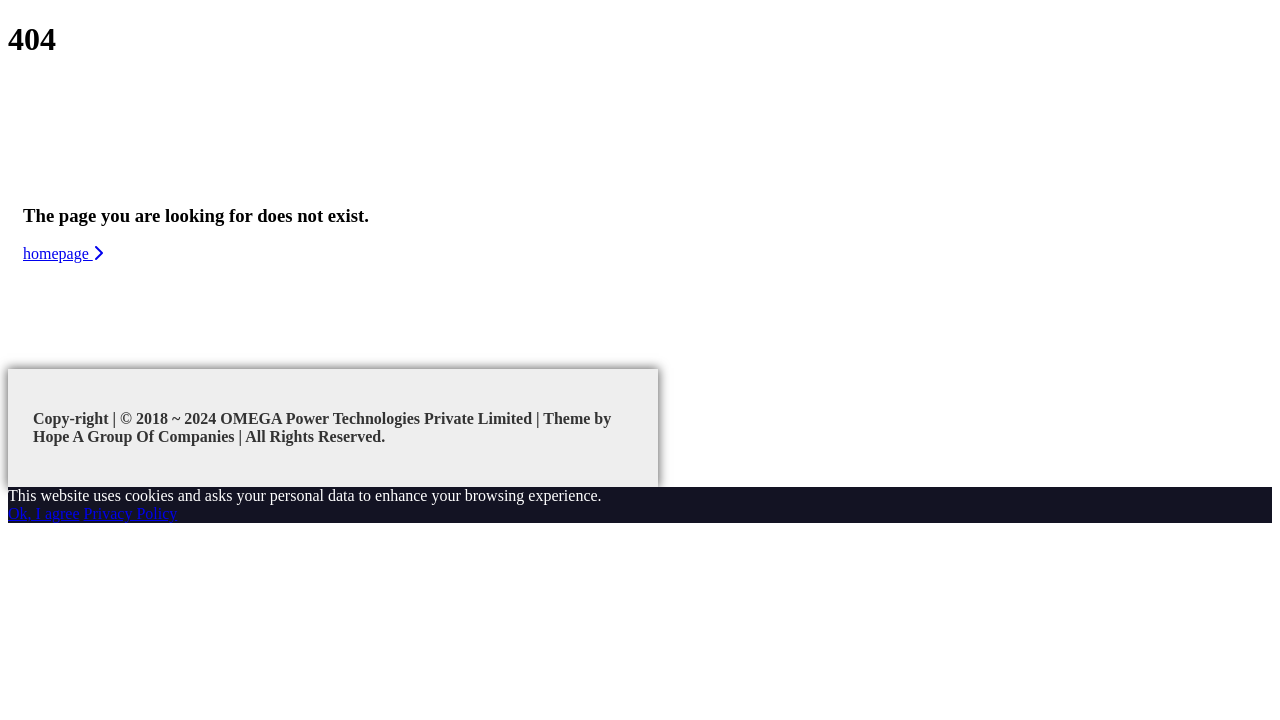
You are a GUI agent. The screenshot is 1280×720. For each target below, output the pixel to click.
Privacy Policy (131, 513)
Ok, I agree (44, 513)
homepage (63, 253)
